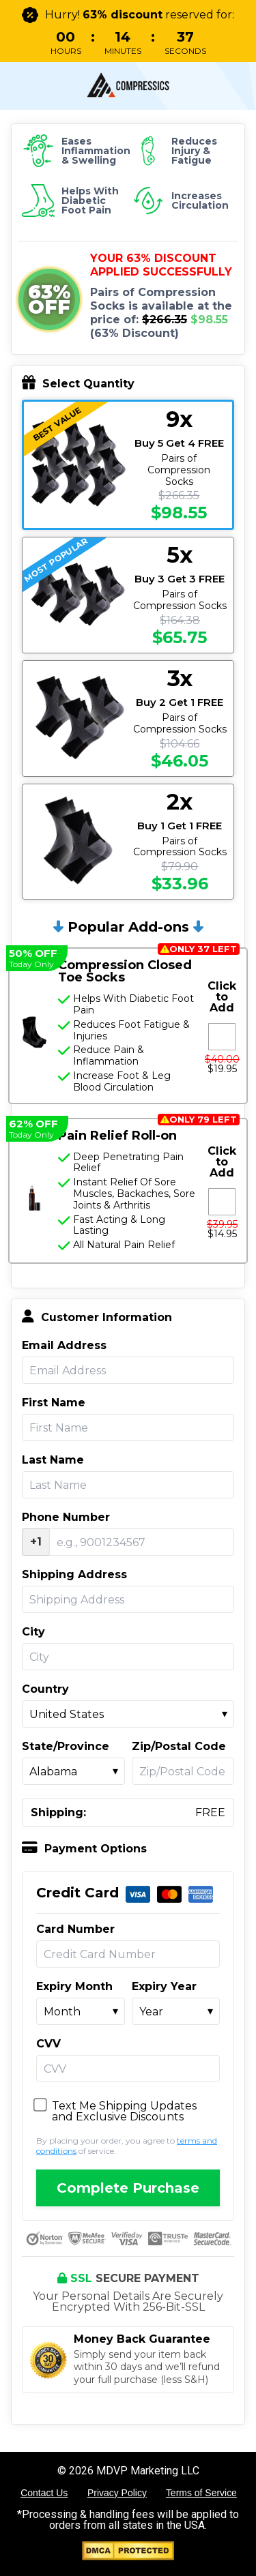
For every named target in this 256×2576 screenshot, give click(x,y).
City (33, 1632)
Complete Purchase (128, 2188)
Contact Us (44, 2492)
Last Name (53, 1460)
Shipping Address (74, 1574)
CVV (48, 2044)
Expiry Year (164, 1986)
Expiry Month (74, 1986)
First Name (53, 1402)
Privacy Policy (117, 2492)
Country (45, 1689)
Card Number (75, 1929)
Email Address (64, 1345)
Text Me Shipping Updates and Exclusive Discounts (124, 2111)
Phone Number (66, 1517)
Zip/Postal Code (179, 1746)
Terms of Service (201, 2492)
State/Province (65, 1746)
